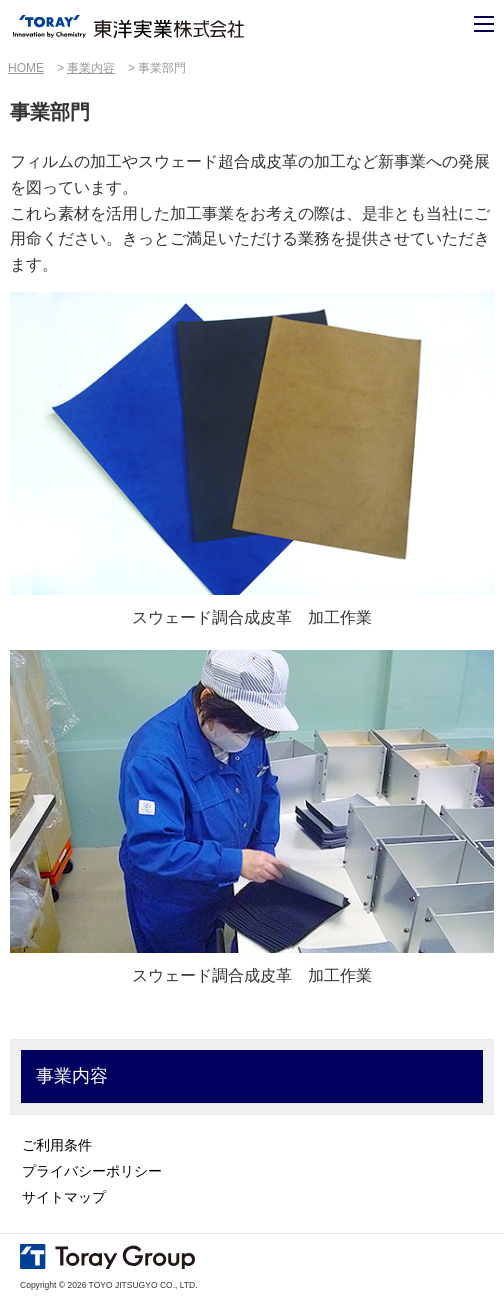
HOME (26, 68)
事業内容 (91, 68)
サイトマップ (64, 1197)
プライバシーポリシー (92, 1171)
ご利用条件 (57, 1145)
